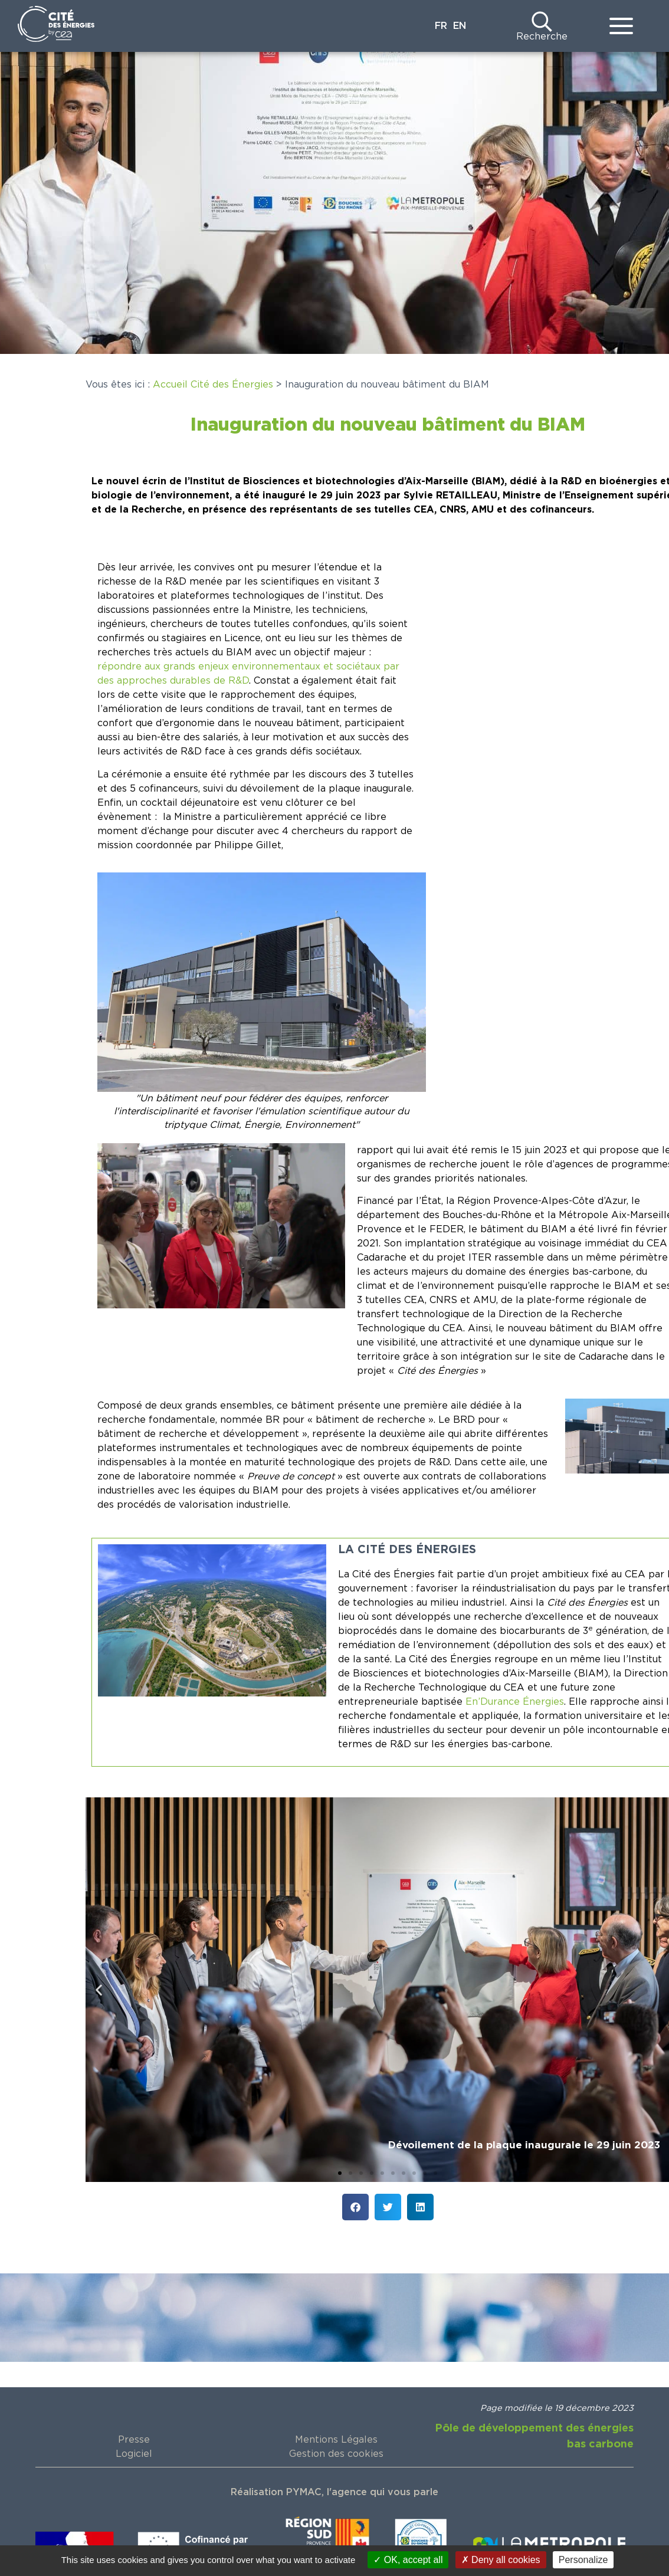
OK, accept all (407, 2560)
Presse (134, 2439)
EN (459, 26)
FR (441, 26)
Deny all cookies (500, 2560)
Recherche (542, 36)
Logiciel (134, 2454)
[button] (98, 1989)
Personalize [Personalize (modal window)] (583, 2560)
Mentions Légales (336, 2439)
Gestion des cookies (336, 2454)
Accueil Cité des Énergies (213, 384)
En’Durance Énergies (514, 1702)
